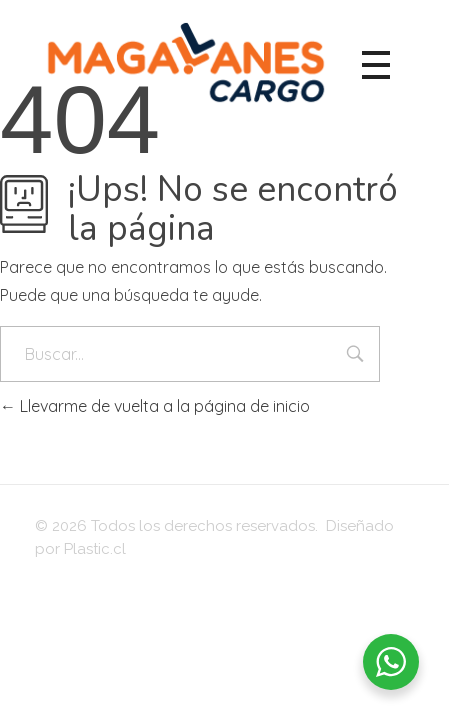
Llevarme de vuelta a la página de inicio (155, 406)
